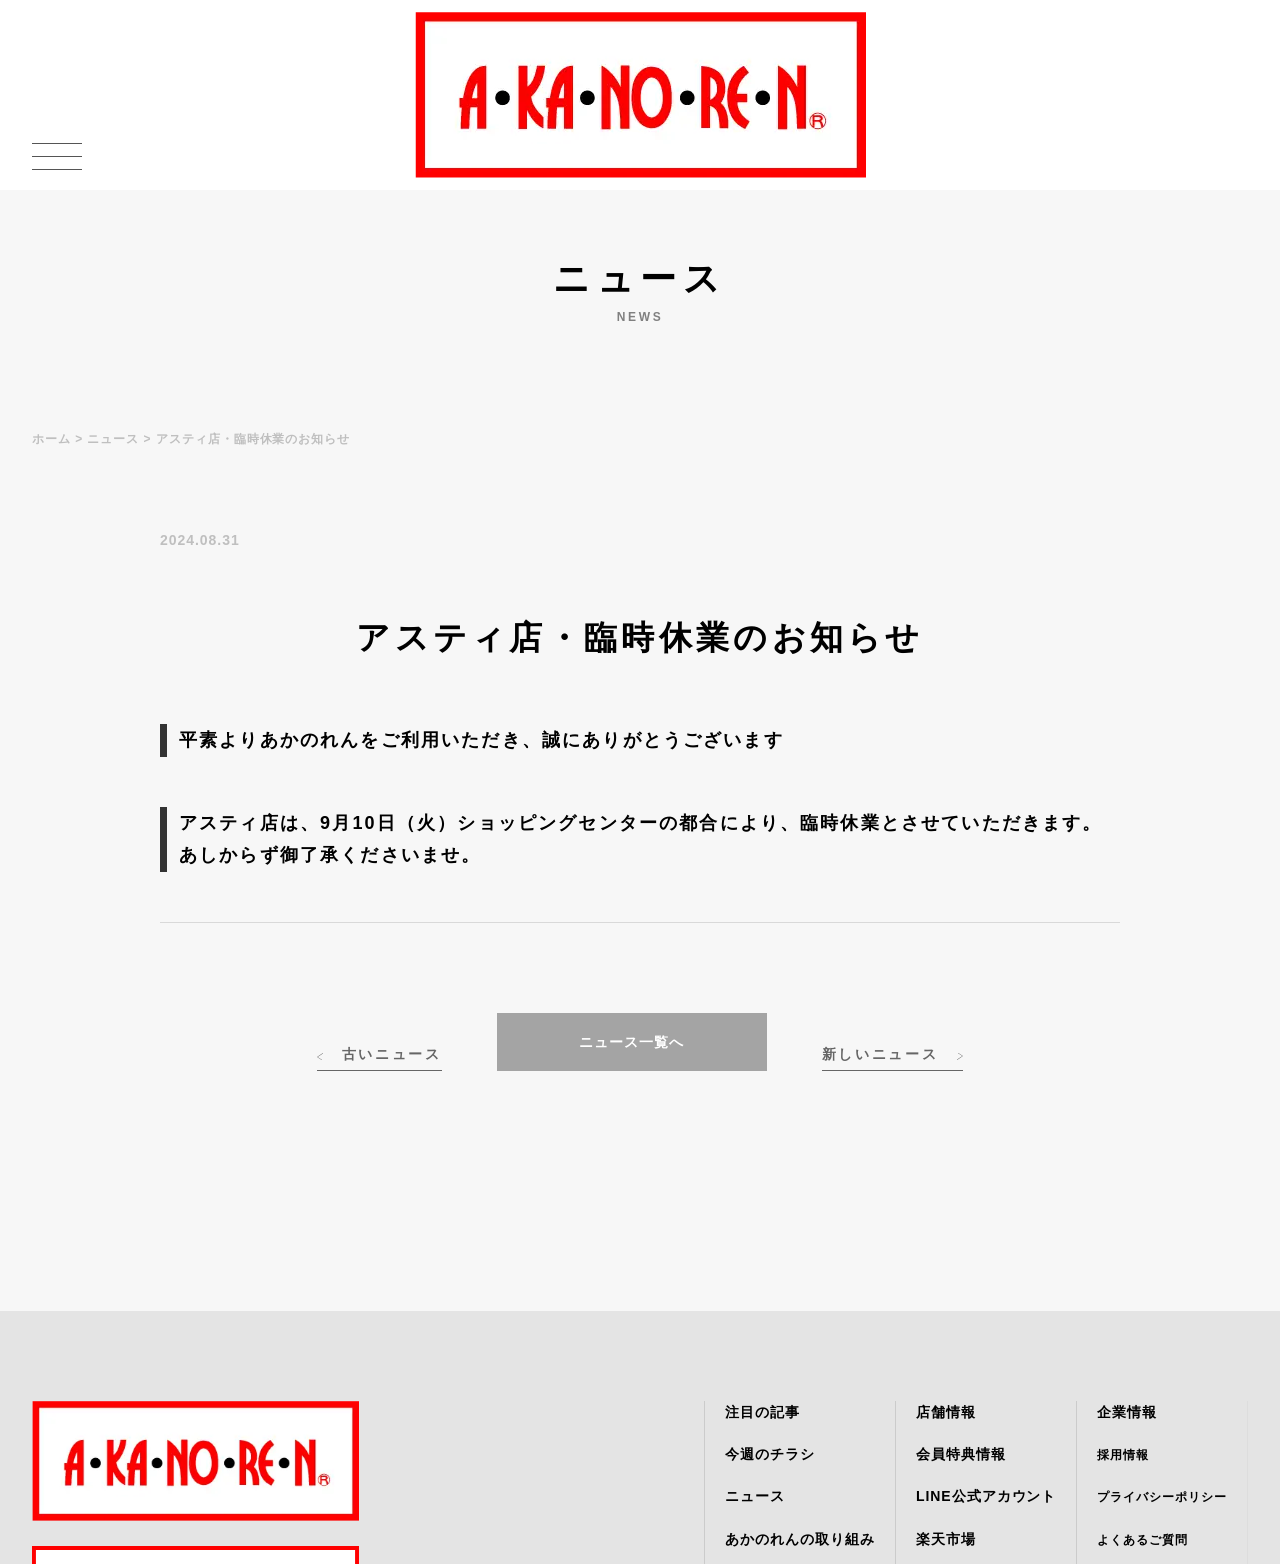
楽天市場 (946, 1539)
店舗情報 (946, 1412)
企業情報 (1127, 1412)
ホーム (51, 439)
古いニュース (392, 1054)
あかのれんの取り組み (800, 1539)
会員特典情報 (961, 1454)
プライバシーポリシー (1162, 1497)
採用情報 (1123, 1455)
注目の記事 (762, 1412)
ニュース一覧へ (631, 1042)
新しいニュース (880, 1054)
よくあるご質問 (1142, 1540)
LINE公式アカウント (986, 1496)
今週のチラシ (770, 1454)
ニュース (113, 439)
